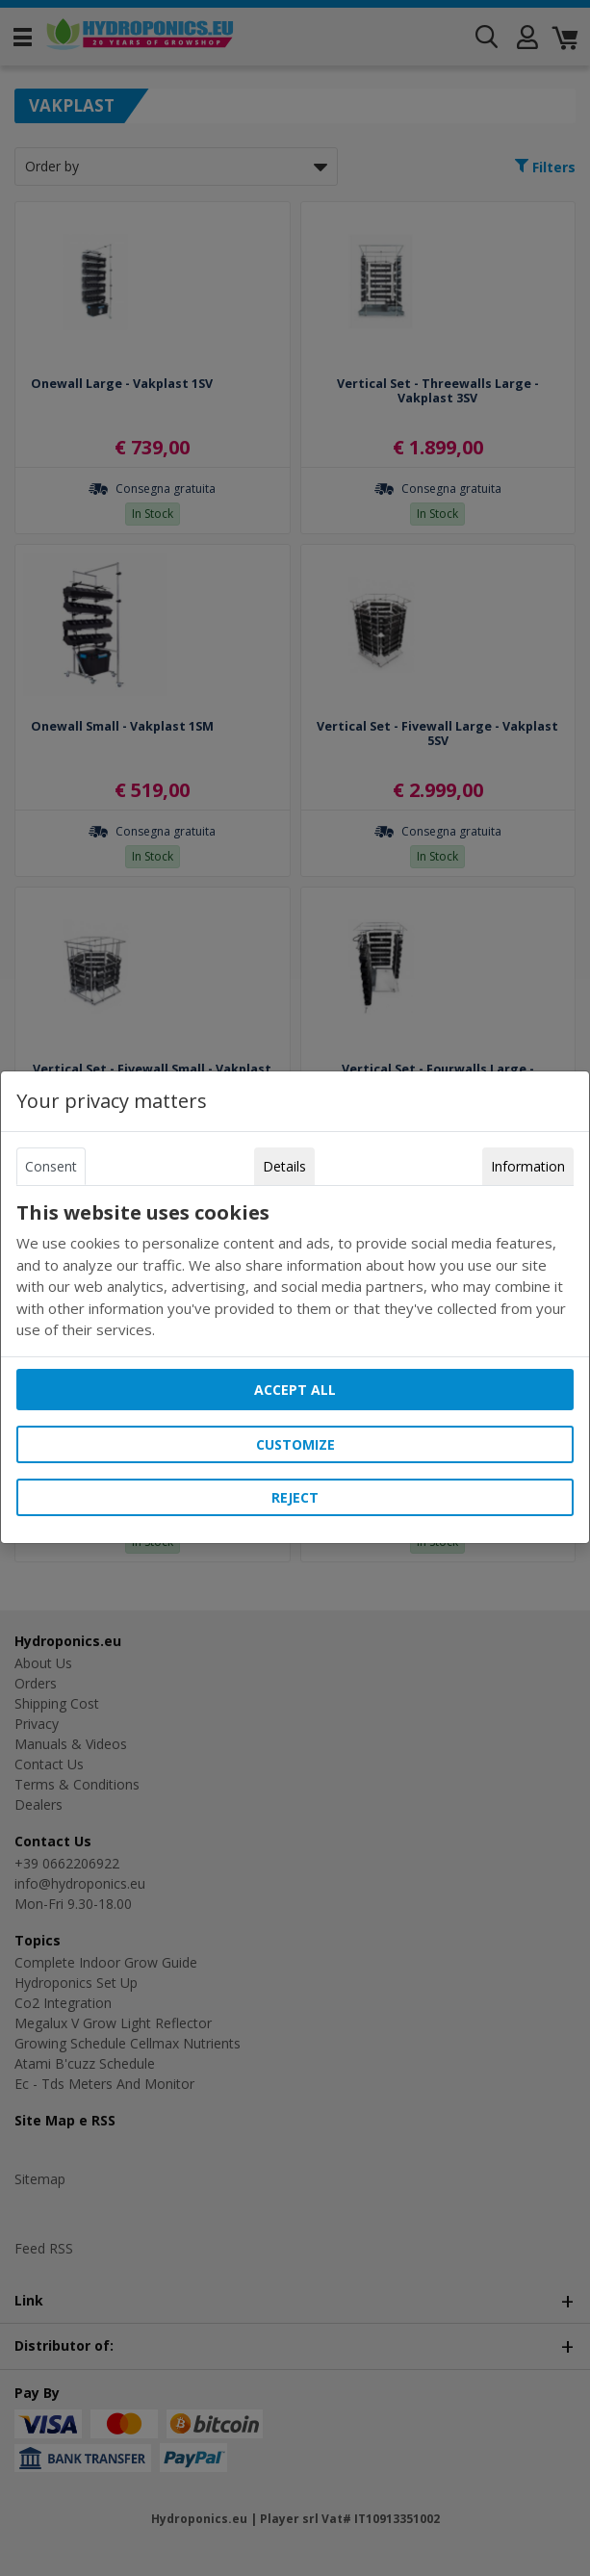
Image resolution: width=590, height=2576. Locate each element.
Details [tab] (284, 1166)
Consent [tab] (51, 1166)
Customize (295, 1444)
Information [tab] (528, 1166)
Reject (295, 1497)
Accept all (295, 1389)
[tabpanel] (295, 1271)
